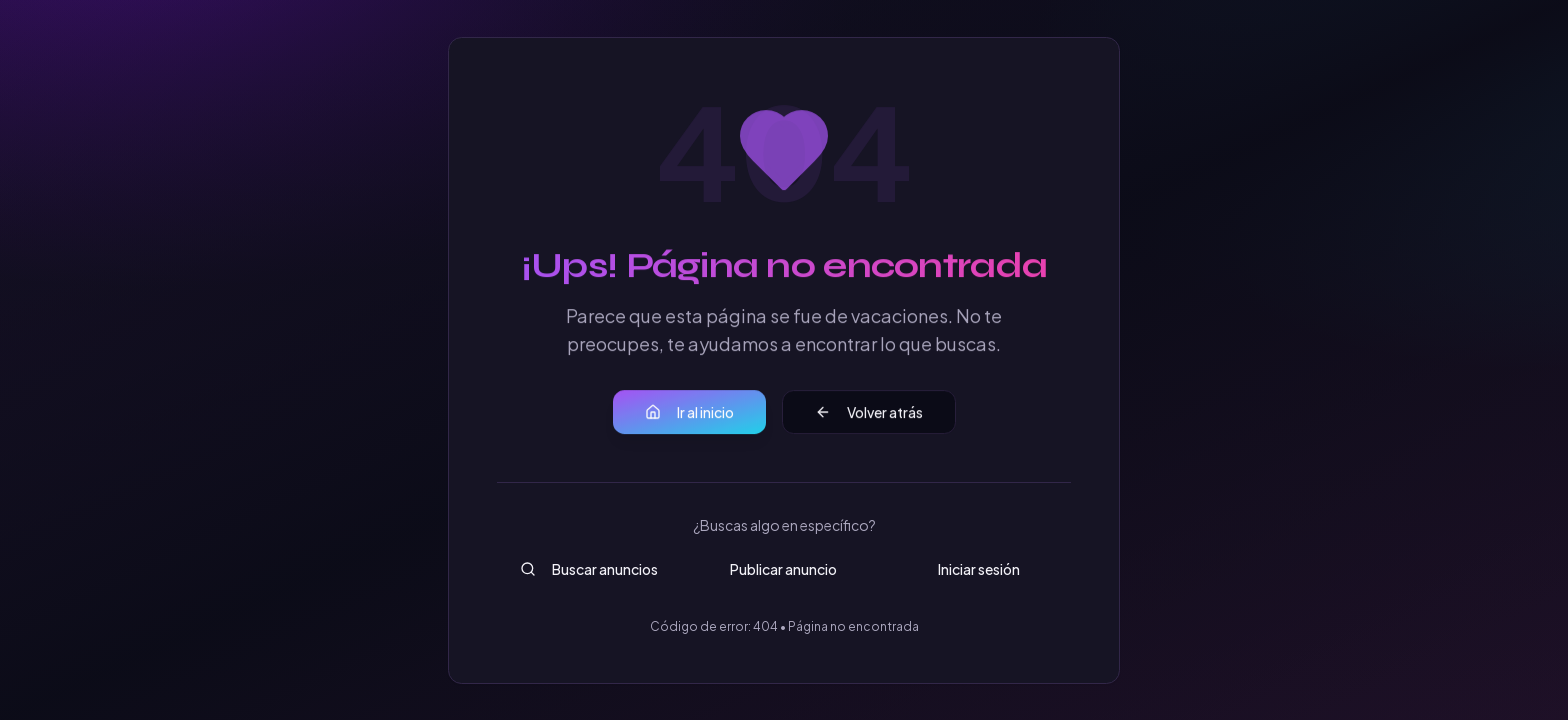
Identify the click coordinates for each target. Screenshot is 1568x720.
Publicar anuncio (783, 569)
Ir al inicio (689, 413)
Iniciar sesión (979, 569)
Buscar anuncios (589, 569)
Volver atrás (869, 413)
